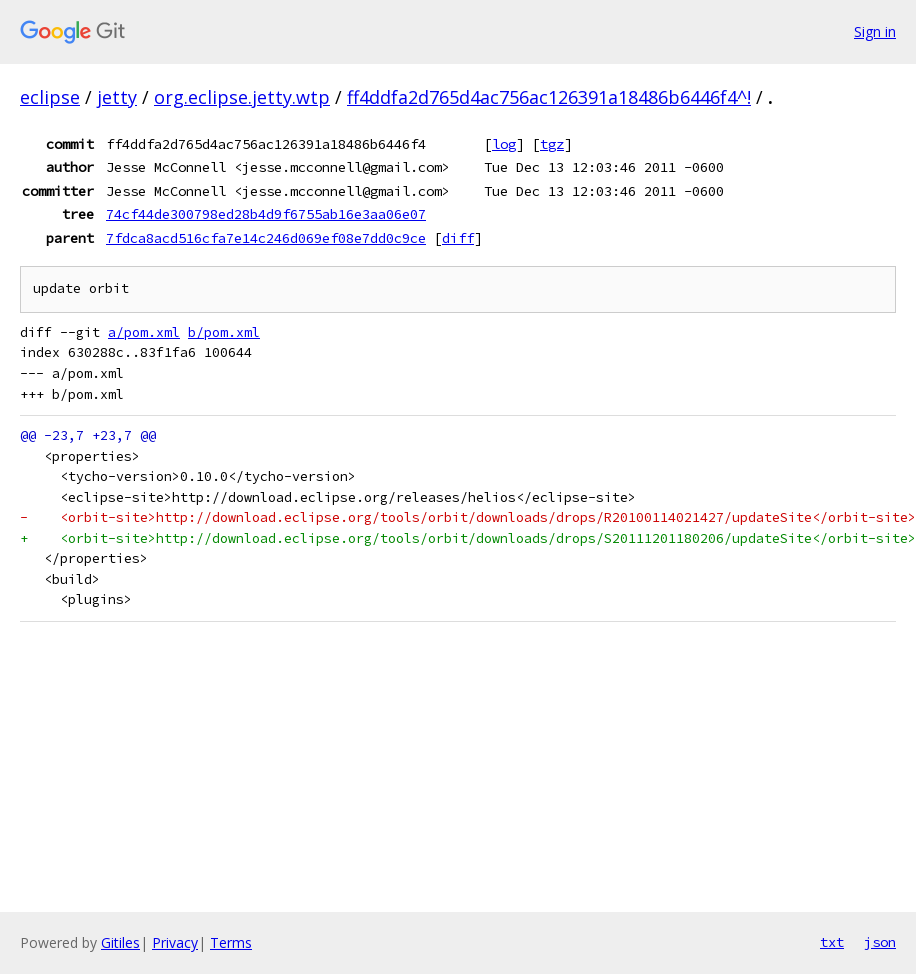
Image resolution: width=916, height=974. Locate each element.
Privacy (175, 942)
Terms (231, 942)
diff (458, 238)
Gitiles (120, 942)
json (880, 942)
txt (832, 942)
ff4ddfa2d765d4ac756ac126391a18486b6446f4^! (549, 97)
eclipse (50, 97)
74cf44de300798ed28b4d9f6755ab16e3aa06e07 (266, 214)
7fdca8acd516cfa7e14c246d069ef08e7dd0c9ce (266, 238)
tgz (552, 144)
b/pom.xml (224, 332)
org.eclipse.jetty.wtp (242, 97)
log (504, 144)
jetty (117, 97)
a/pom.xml (144, 332)
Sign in (875, 31)
